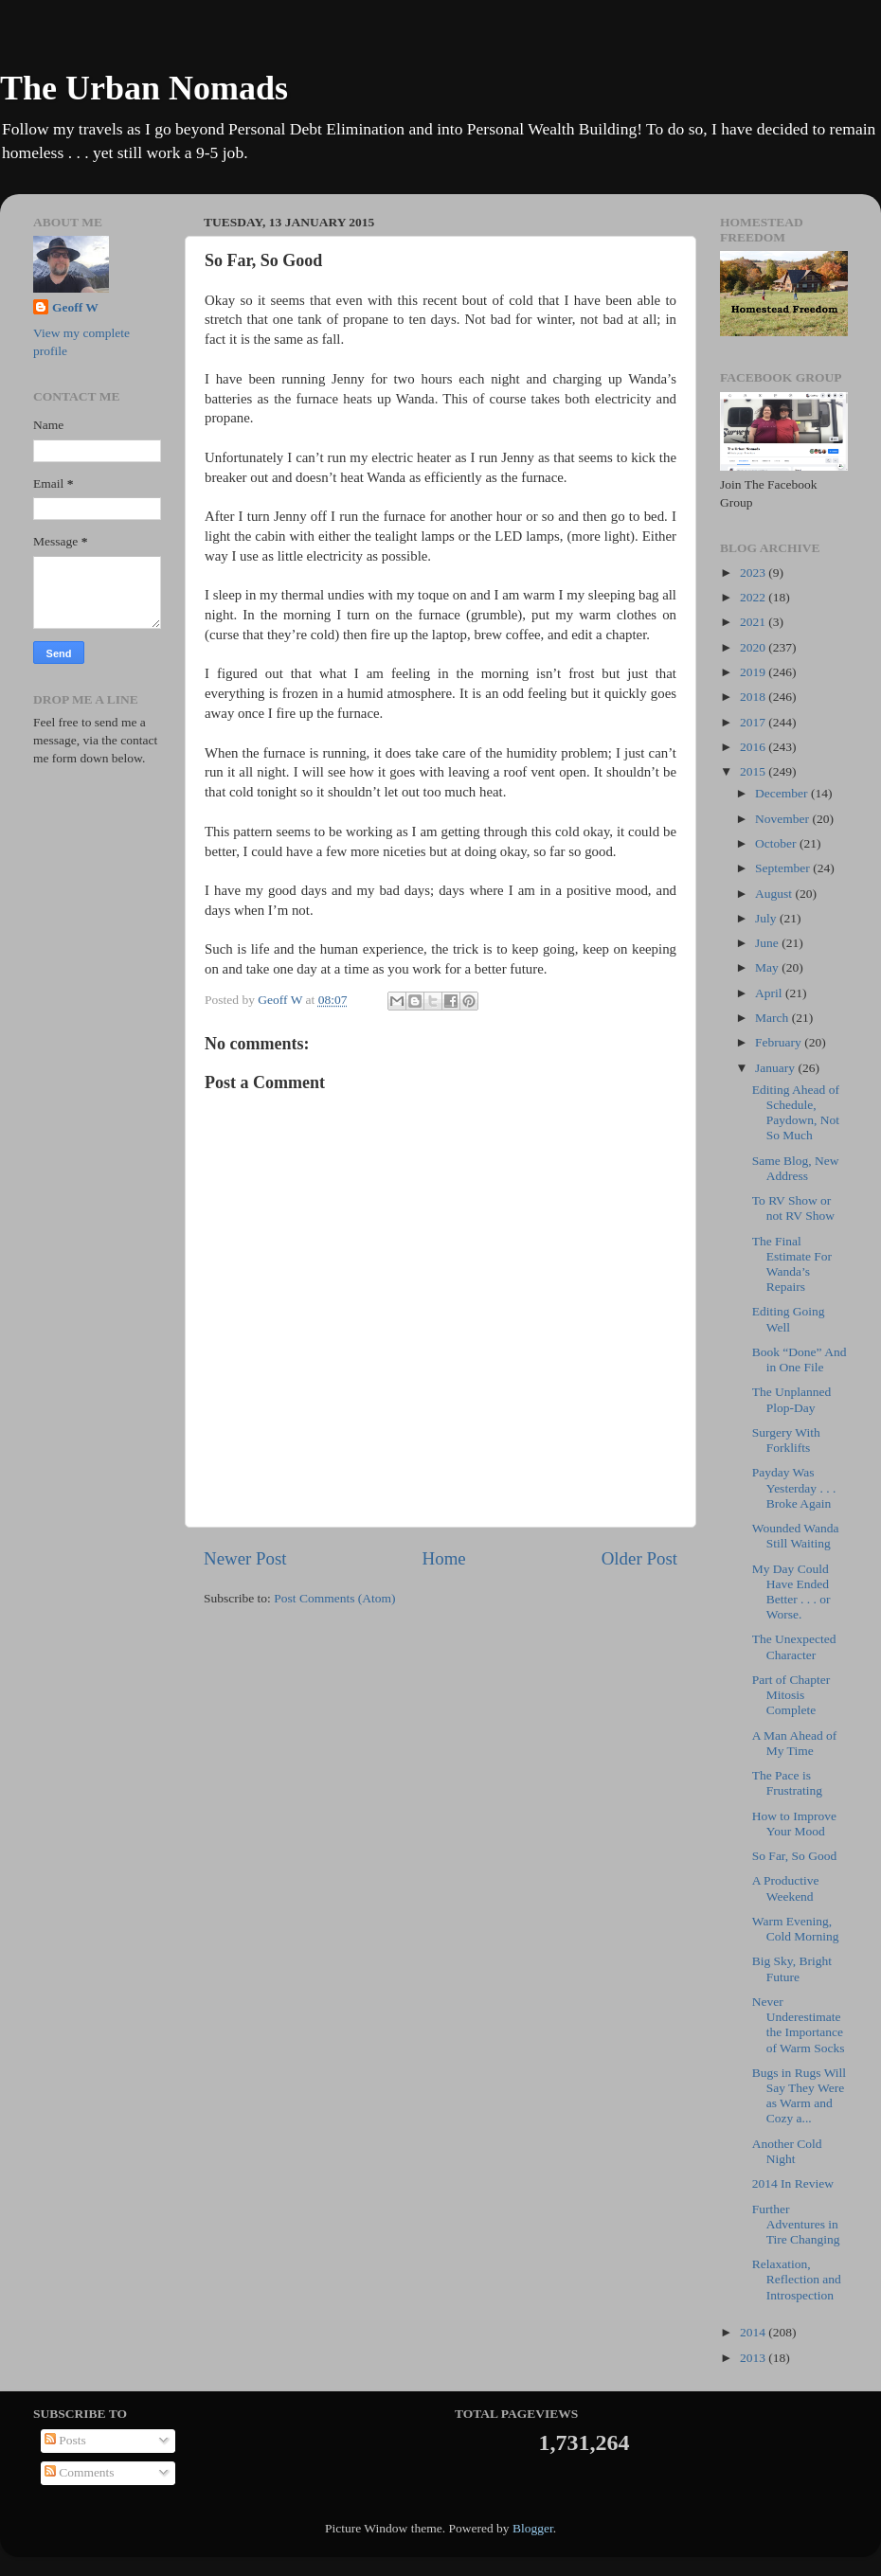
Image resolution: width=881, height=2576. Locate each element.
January (776, 1068)
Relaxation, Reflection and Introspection (796, 2279)
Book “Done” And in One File (799, 1359)
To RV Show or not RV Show (793, 1208)
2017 (754, 722)
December (783, 793)
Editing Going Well (788, 1318)
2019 (754, 672)
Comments (80, 2472)
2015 (754, 771)
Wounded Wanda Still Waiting (795, 1535)
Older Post (639, 1558)
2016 (754, 747)
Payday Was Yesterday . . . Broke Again (794, 1487)
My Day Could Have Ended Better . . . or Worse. (791, 1592)
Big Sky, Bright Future (792, 1968)
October (777, 843)
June (768, 943)
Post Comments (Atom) (334, 1598)
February (779, 1042)
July (767, 918)
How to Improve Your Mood (794, 1823)
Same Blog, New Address (795, 1168)
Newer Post (245, 1558)
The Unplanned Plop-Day (792, 1399)
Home (444, 1558)
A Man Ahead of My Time (794, 1743)
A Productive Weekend (785, 1888)
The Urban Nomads (144, 88)
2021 (754, 622)
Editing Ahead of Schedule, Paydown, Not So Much (795, 1112)
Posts (65, 2440)
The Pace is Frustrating (787, 1783)
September (784, 868)
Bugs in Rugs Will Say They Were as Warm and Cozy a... (799, 2096)
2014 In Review (793, 2183)
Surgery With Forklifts (786, 1440)
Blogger (532, 2528)
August (775, 893)
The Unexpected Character (794, 1646)
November (783, 819)
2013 (754, 2358)
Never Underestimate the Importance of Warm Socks (798, 2025)
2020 (754, 647)
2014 (754, 2332)
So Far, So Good (794, 1856)
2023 (754, 572)
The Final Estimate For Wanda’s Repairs (792, 1264)
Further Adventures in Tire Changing (796, 2224)
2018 (754, 696)
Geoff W (75, 307)
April (770, 993)
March (773, 1018)
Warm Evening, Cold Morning (795, 1928)
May (768, 967)
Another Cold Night (787, 2151)
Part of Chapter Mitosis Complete (791, 1695)
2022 (754, 597)
